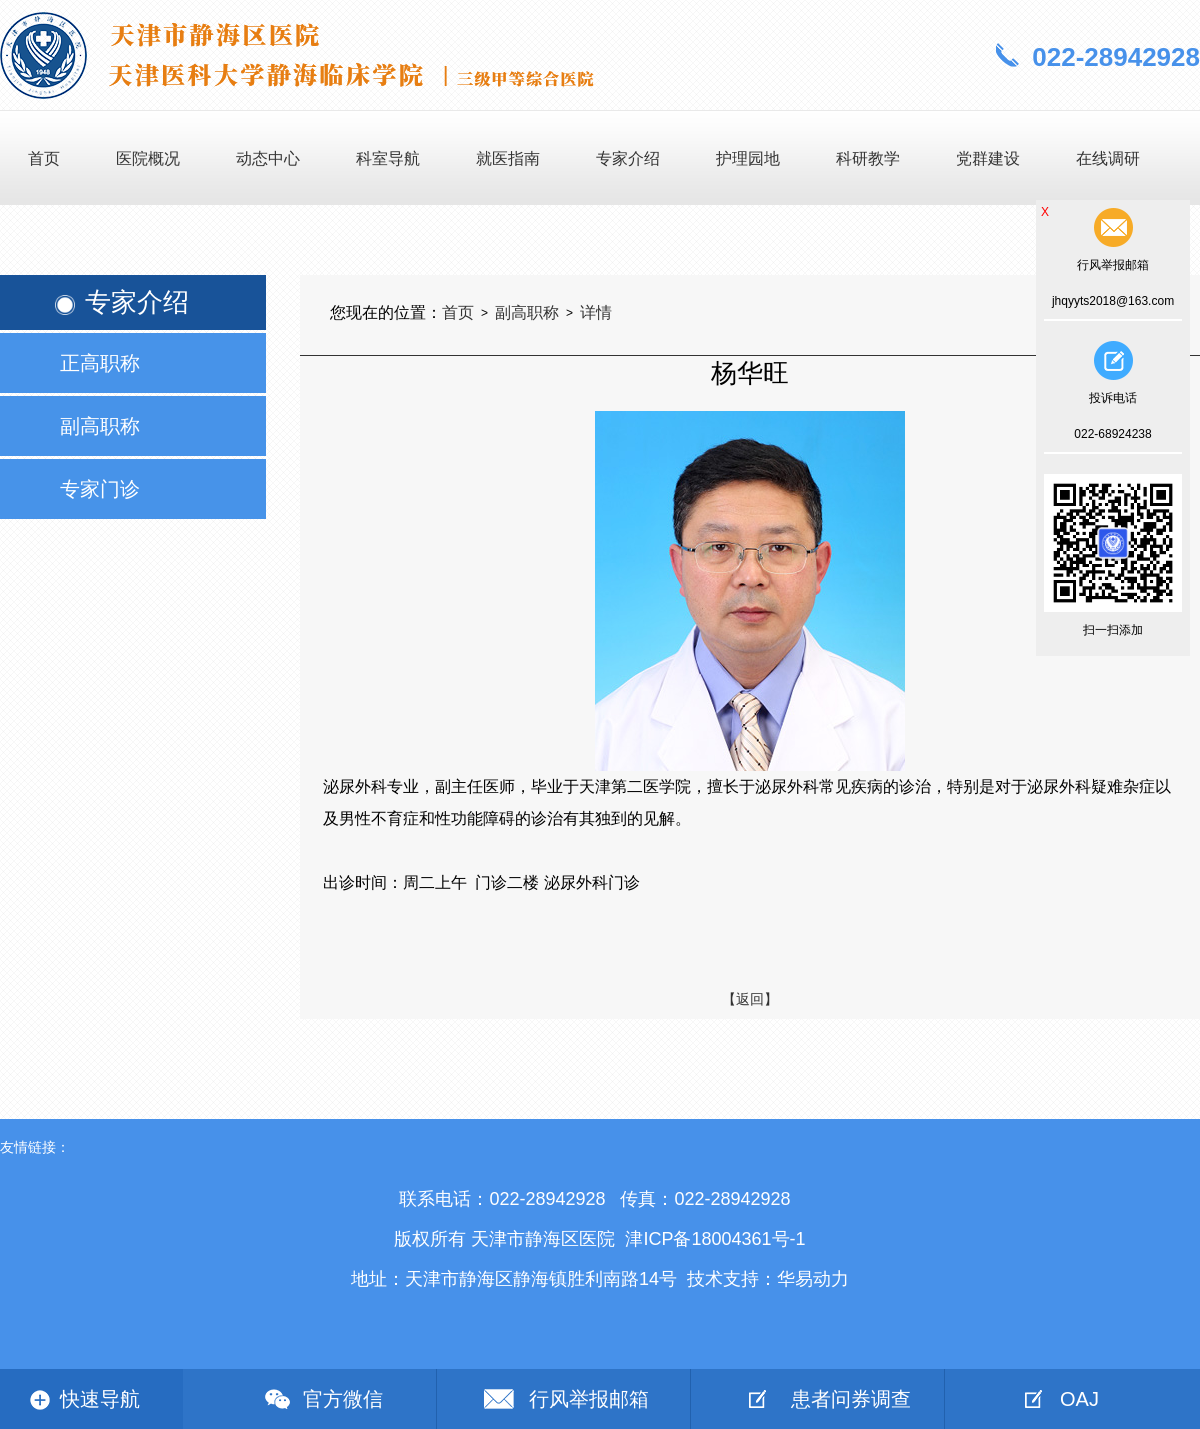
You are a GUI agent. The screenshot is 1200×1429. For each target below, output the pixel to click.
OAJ (1079, 1399)
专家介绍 (628, 158)
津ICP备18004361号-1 (715, 1239)
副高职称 (527, 312)
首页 (44, 158)
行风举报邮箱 (589, 1399)
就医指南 (508, 158)
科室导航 (388, 158)
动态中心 (268, 158)
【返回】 (750, 999)
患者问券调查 (851, 1399)
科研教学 (868, 158)
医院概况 (148, 158)
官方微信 (343, 1399)
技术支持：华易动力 (768, 1279)
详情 (596, 312)
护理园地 (748, 158)
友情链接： (35, 1147)
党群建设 (988, 158)
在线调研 (1108, 158)
